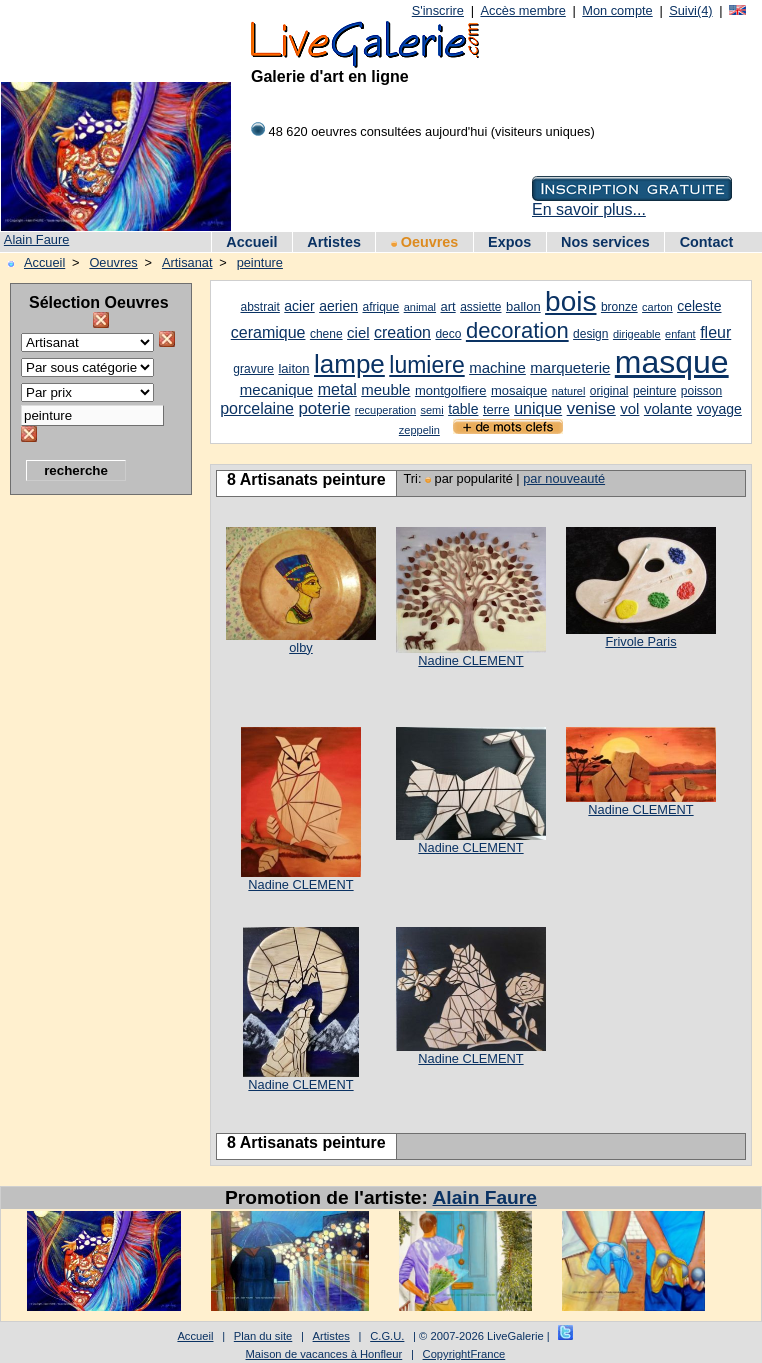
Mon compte (617, 10)
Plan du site (263, 1336)
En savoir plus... (589, 209)
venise (591, 408)
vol (629, 408)
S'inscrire (438, 10)
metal (337, 389)
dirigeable (637, 334)
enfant (680, 334)
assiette (480, 307)
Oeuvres (425, 242)
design (590, 334)
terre (496, 409)
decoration (517, 330)
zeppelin (419, 430)
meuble (385, 389)
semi (431, 410)
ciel (358, 332)
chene (326, 334)
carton (657, 307)
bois (570, 301)
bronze (619, 307)
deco (448, 334)
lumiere (426, 365)
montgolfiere (451, 390)
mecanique (276, 389)
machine (497, 367)
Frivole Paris (640, 641)
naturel (569, 391)
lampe (349, 364)
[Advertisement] (90, 805)
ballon (523, 306)
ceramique (268, 332)
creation (402, 332)
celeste (699, 306)
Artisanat (187, 262)
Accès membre (522, 10)
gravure (253, 369)
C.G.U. (387, 1336)
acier (299, 306)
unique (538, 408)
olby (300, 647)
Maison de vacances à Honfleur (324, 1354)
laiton (293, 368)
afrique (381, 307)
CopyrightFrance (464, 1354)
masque (672, 362)
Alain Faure (36, 239)
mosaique (519, 390)
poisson (701, 391)
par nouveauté (564, 478)
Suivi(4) (690, 10)
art (448, 306)
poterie (324, 408)
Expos (509, 242)
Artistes (334, 242)
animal (420, 307)
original (609, 391)
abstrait (260, 307)
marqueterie (570, 367)
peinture (260, 262)
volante (668, 408)
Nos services (605, 242)
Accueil (251, 242)
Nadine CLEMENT (470, 660)
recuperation (385, 410)
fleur (715, 332)
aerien (338, 306)
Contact (707, 242)
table (463, 409)
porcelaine (257, 408)
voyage (719, 409)
